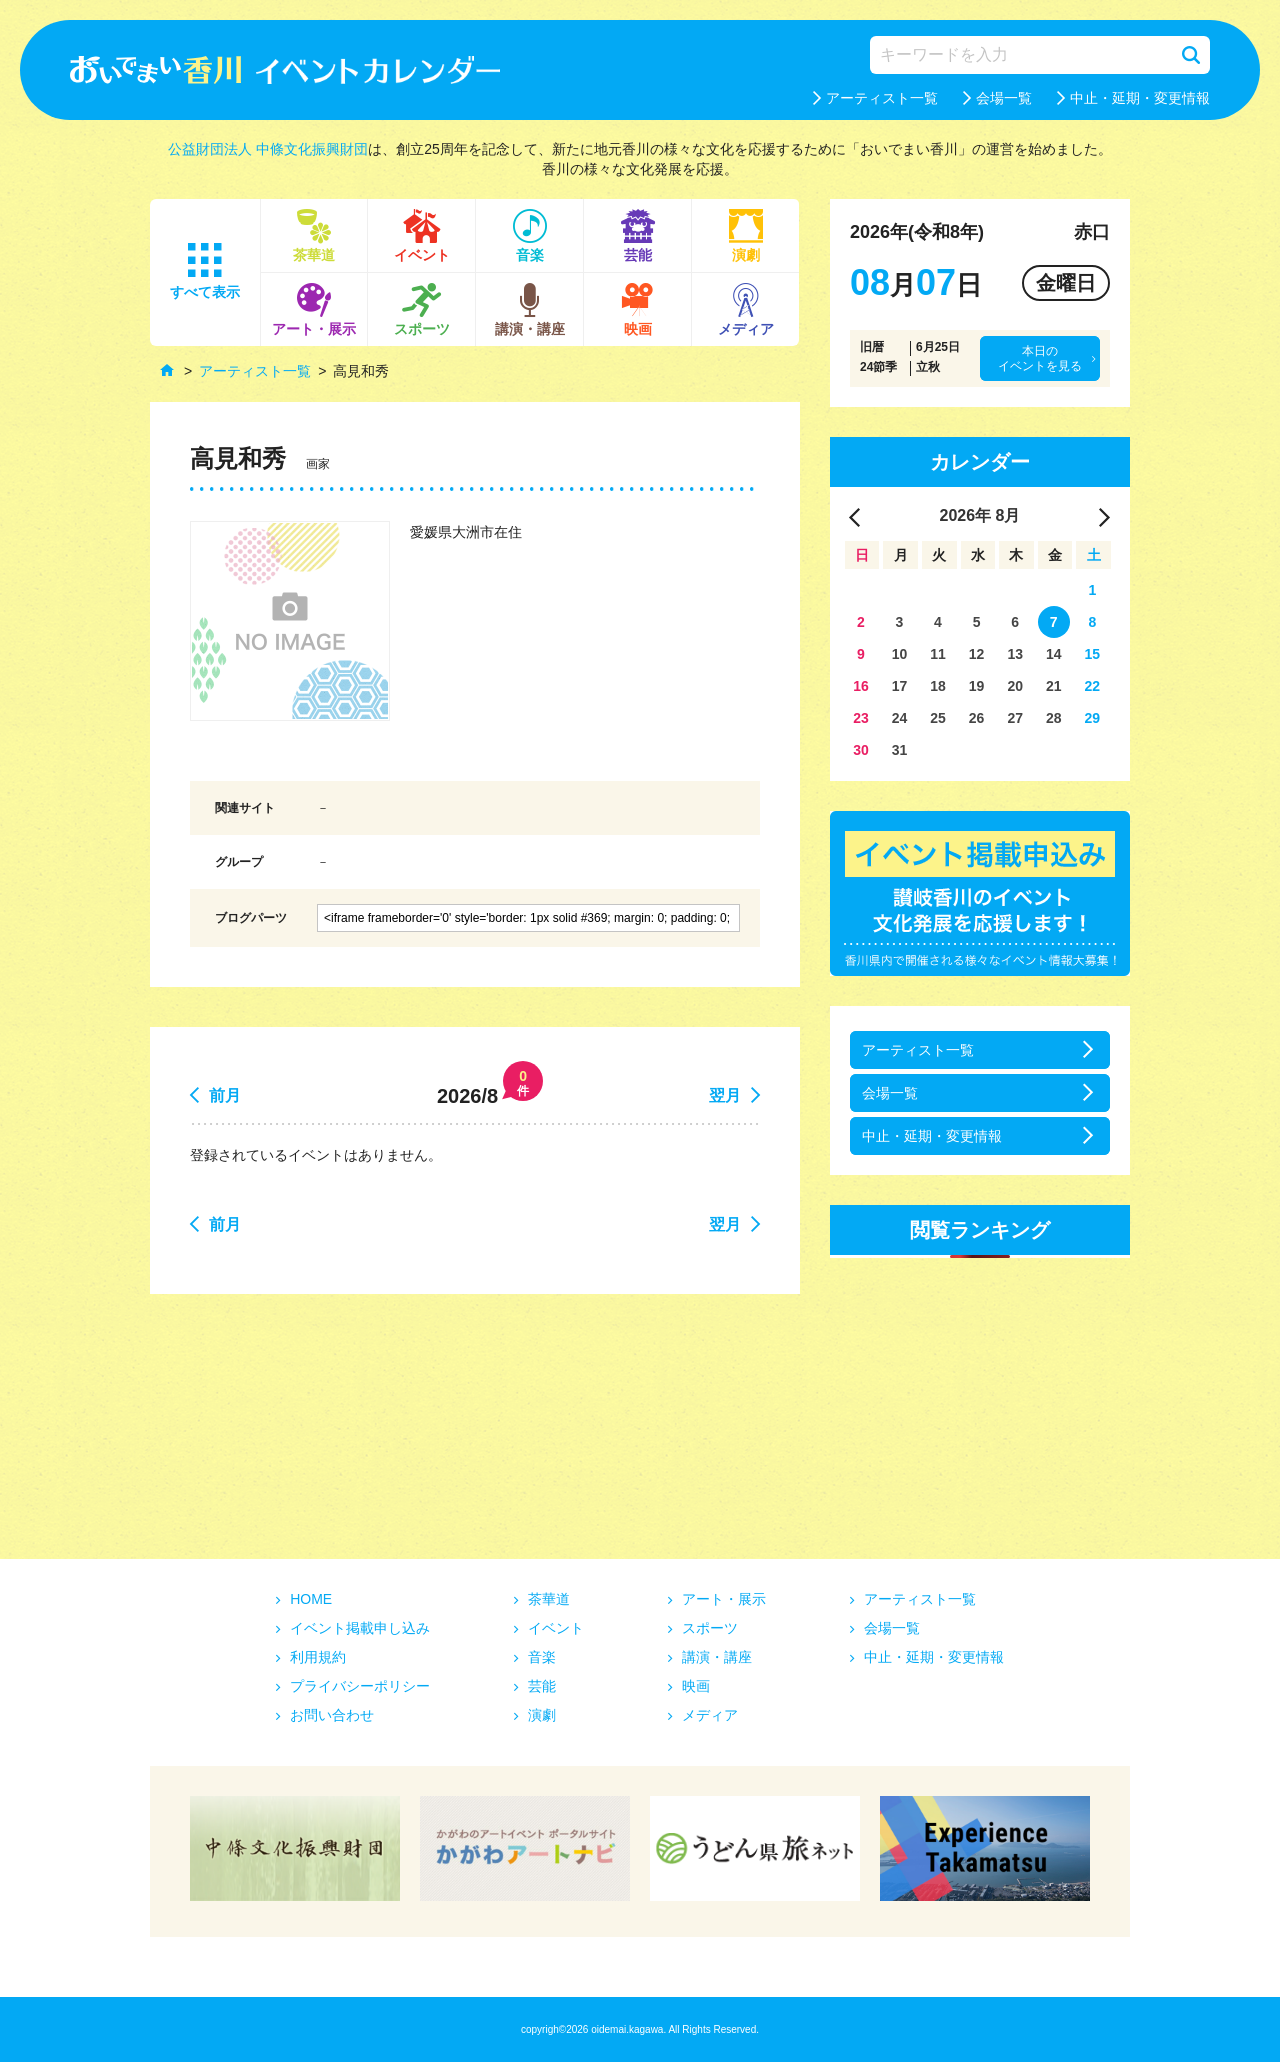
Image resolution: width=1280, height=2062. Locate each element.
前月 (225, 1095)
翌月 (725, 1095)
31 (900, 750)
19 (977, 686)
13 (1015, 654)
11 (938, 654)
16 (861, 686)
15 (1093, 654)
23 (861, 718)
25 (938, 718)
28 (1054, 718)
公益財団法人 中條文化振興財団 (268, 149)
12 (977, 654)
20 (1015, 686)
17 (900, 686)
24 (900, 718)
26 (977, 718)
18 (938, 686)
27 (1015, 718)
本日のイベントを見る (1040, 358)
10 (900, 654)
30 (861, 750)
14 (1054, 654)
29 (1093, 718)
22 (1093, 686)
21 (1054, 686)
